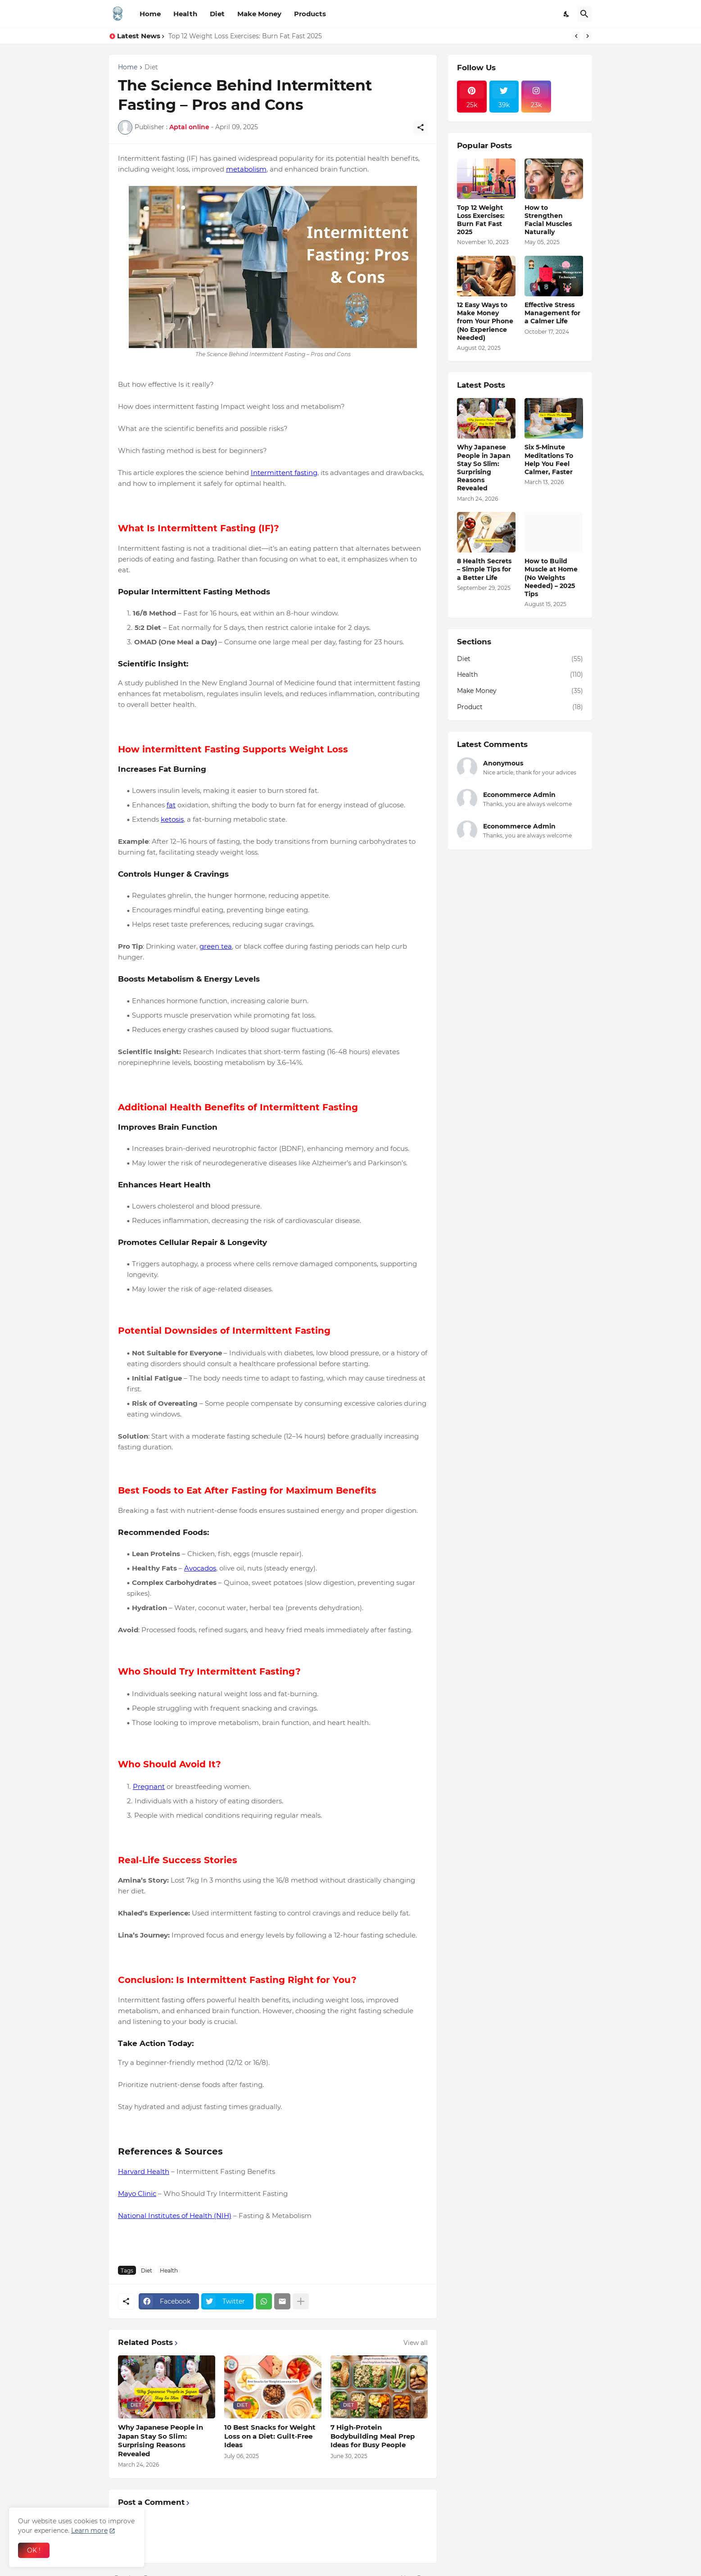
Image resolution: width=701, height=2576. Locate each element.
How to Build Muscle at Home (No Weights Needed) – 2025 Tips (551, 577)
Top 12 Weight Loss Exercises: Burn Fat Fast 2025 (245, 36)
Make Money (259, 13)
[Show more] (301, 2301)
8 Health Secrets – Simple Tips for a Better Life (484, 569)
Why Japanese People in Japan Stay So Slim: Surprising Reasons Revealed (160, 2440)
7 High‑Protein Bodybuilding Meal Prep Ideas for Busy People (372, 2436)
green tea (215, 946)
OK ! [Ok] (34, 2550)
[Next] (587, 36)
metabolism (246, 169)
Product (520, 707)
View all (415, 2343)
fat (171, 805)
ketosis (172, 819)
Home (150, 13)
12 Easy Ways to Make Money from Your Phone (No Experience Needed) (485, 321)
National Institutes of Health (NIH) (174, 2215)
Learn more (89, 2530)
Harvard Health (143, 2171)
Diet (217, 13)
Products (310, 13)
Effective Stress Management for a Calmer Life (552, 313)
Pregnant (149, 1786)
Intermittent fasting (284, 472)
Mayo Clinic (137, 2193)
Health (185, 13)
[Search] (584, 14)
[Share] (420, 127)
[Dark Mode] (566, 14)
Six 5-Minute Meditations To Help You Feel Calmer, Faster (549, 459)
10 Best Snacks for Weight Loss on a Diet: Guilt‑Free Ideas (270, 2436)
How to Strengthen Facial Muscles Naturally (548, 220)
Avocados (200, 1568)
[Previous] (576, 36)
